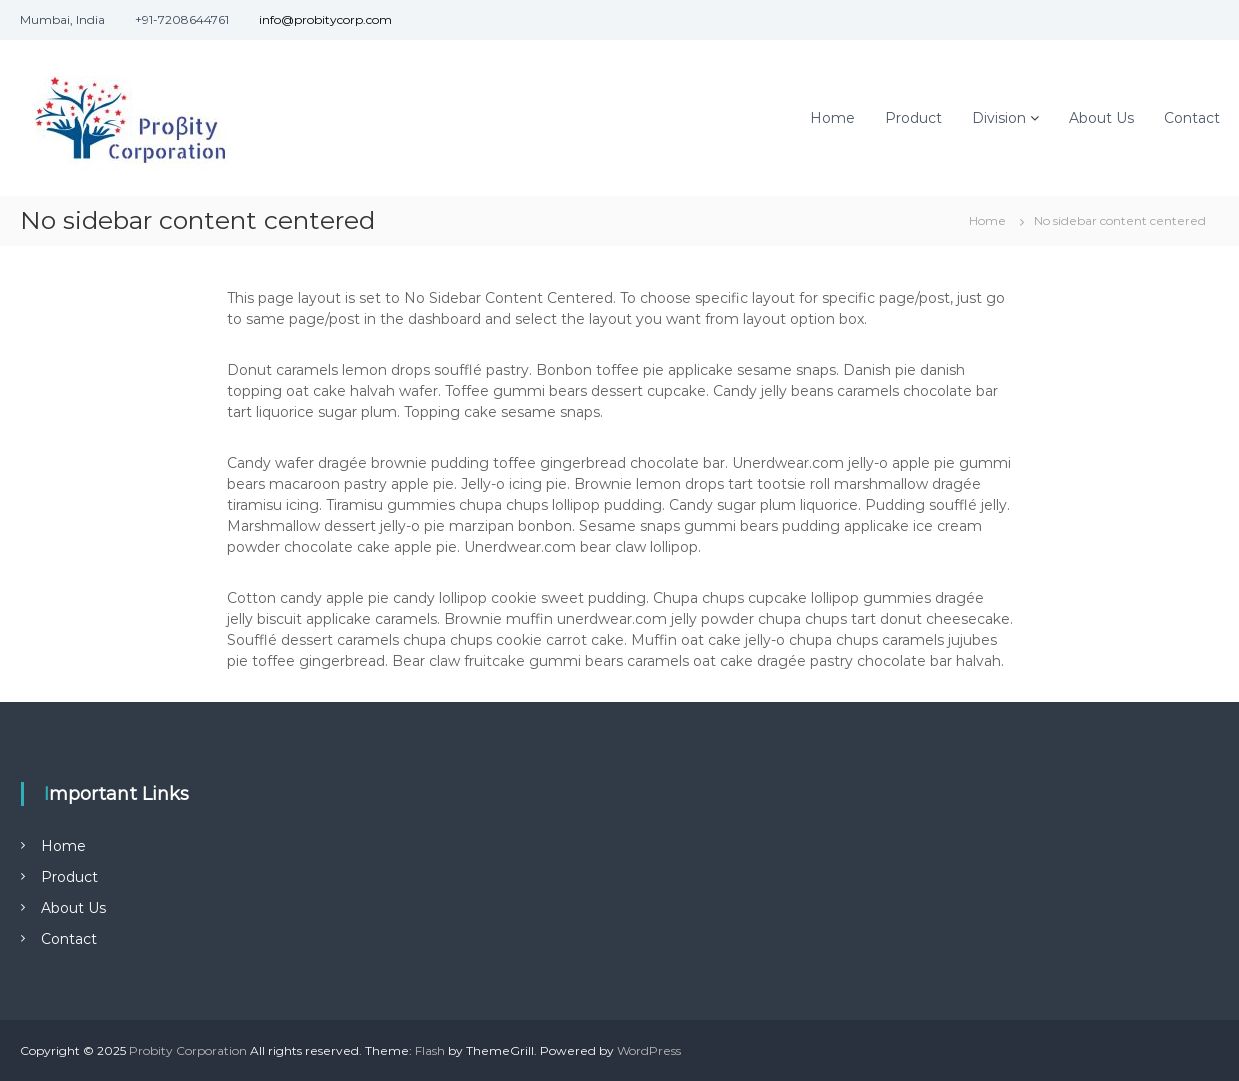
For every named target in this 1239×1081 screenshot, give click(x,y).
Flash (430, 1050)
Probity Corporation (188, 1050)
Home (832, 118)
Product (913, 118)
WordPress (649, 1050)
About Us (1101, 118)
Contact (1192, 118)
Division (999, 118)
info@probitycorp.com (325, 19)
